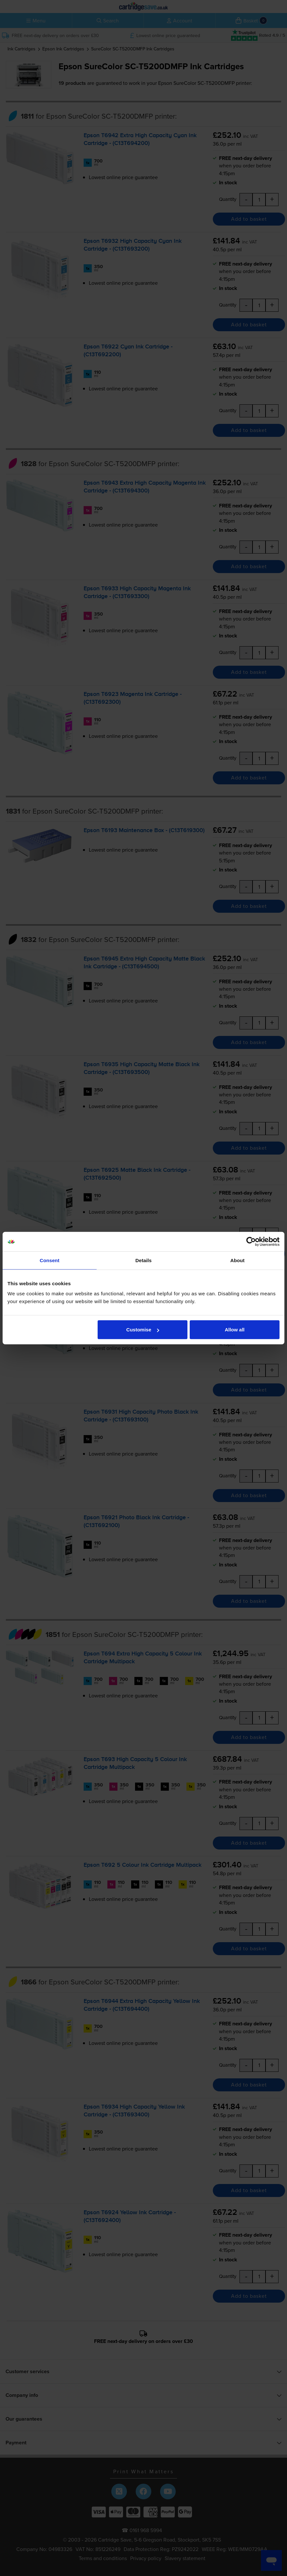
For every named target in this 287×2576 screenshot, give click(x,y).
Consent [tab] (50, 1260)
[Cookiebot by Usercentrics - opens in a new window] (251, 1241)
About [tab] (237, 1260)
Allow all (235, 1329)
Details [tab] (143, 1260)
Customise (142, 1329)
